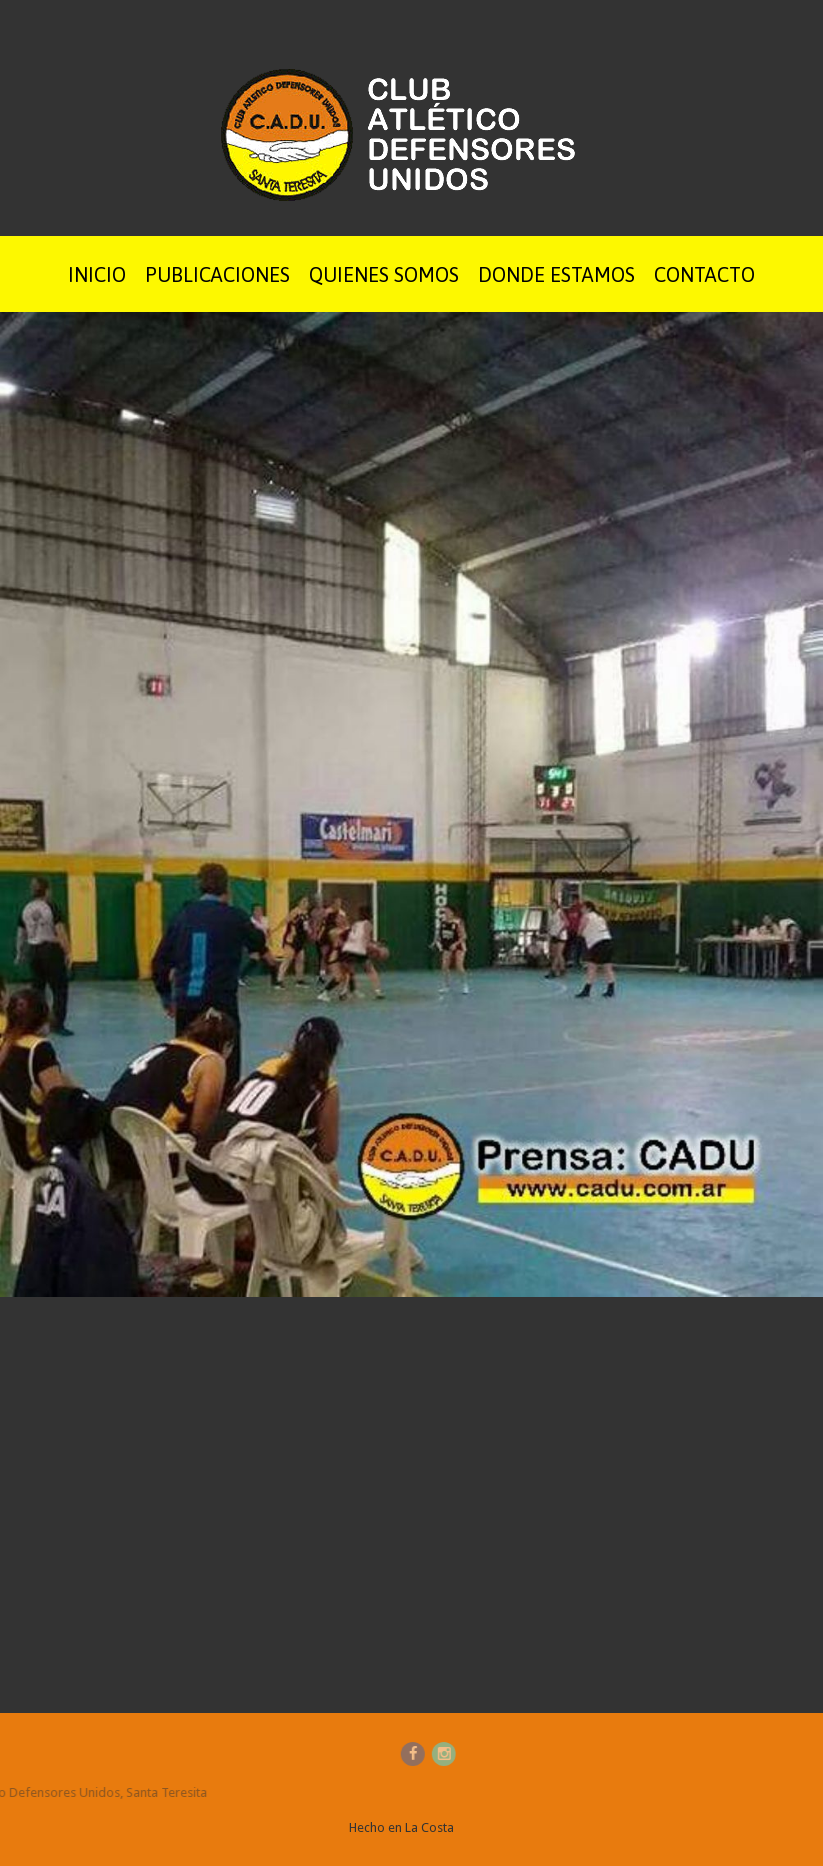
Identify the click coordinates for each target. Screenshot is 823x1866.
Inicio (97, 274)
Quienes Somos (384, 274)
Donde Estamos (556, 274)
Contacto (704, 274)
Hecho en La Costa (401, 1827)
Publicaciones (217, 274)
